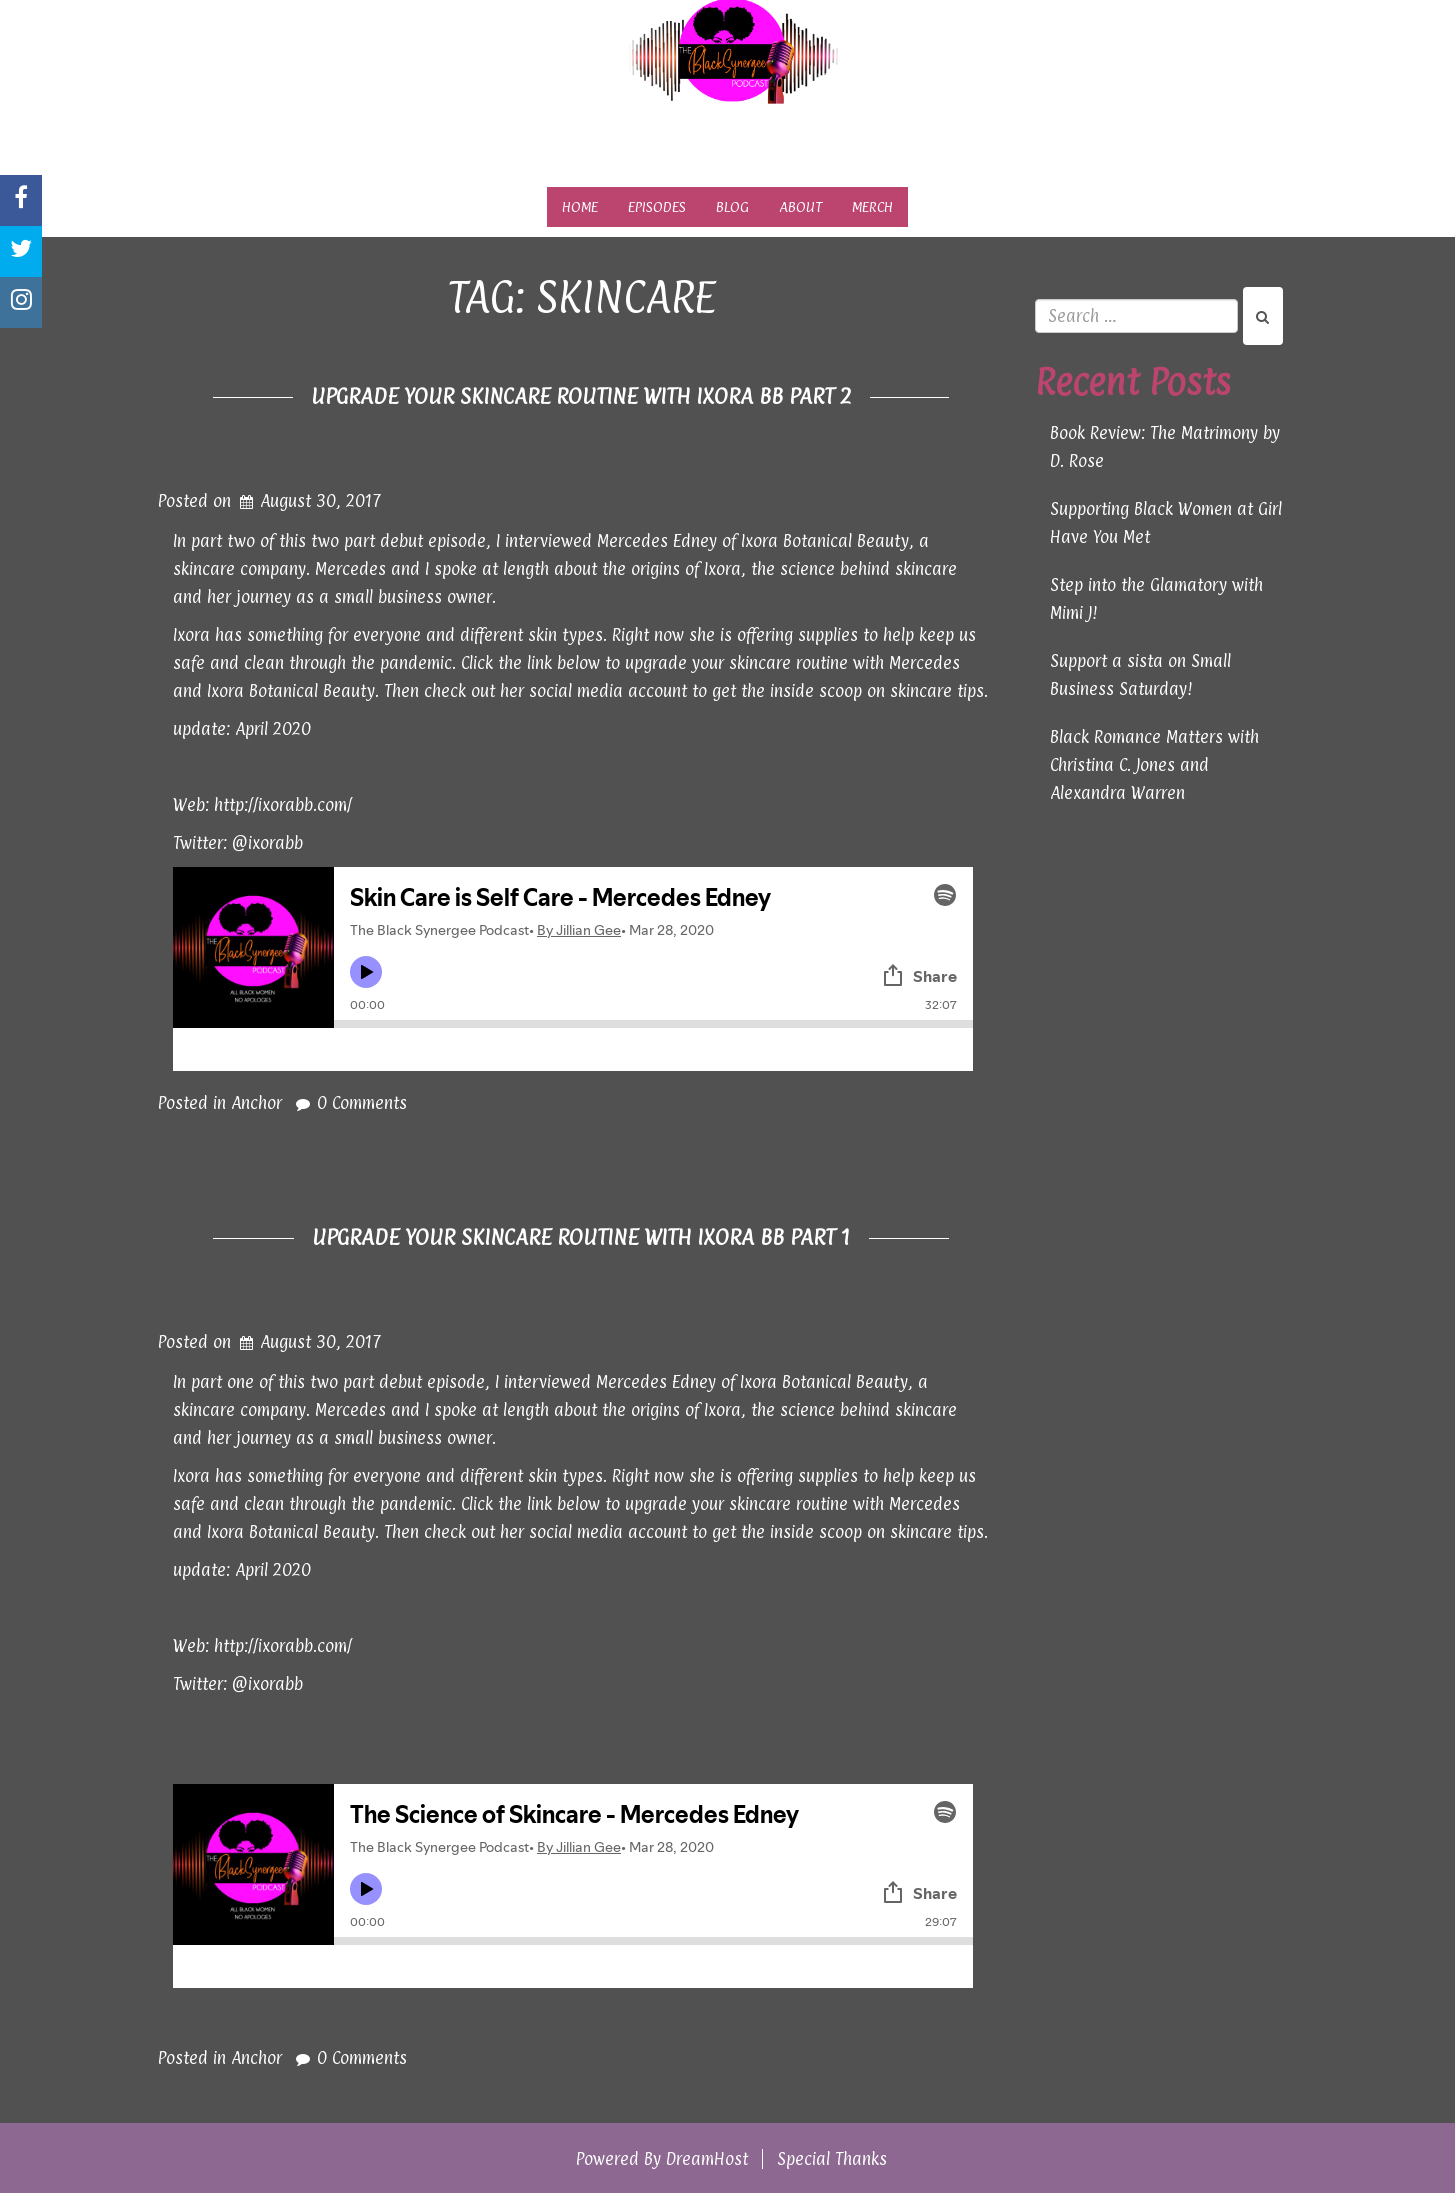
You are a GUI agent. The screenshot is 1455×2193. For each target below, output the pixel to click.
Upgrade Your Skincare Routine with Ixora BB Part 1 (581, 1237)
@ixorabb (267, 843)
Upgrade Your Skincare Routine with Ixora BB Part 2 (581, 396)
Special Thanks (832, 2159)
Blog (732, 206)
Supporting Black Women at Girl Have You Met (1166, 523)
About (800, 206)
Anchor (256, 1103)
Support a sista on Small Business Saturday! (1140, 675)
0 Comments (362, 1103)
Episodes (657, 206)
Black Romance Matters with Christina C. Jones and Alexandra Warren (1154, 765)
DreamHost (707, 2159)
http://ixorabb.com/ (283, 805)
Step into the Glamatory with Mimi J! (1156, 599)
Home (580, 206)
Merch (872, 206)
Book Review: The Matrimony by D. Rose (1165, 447)
